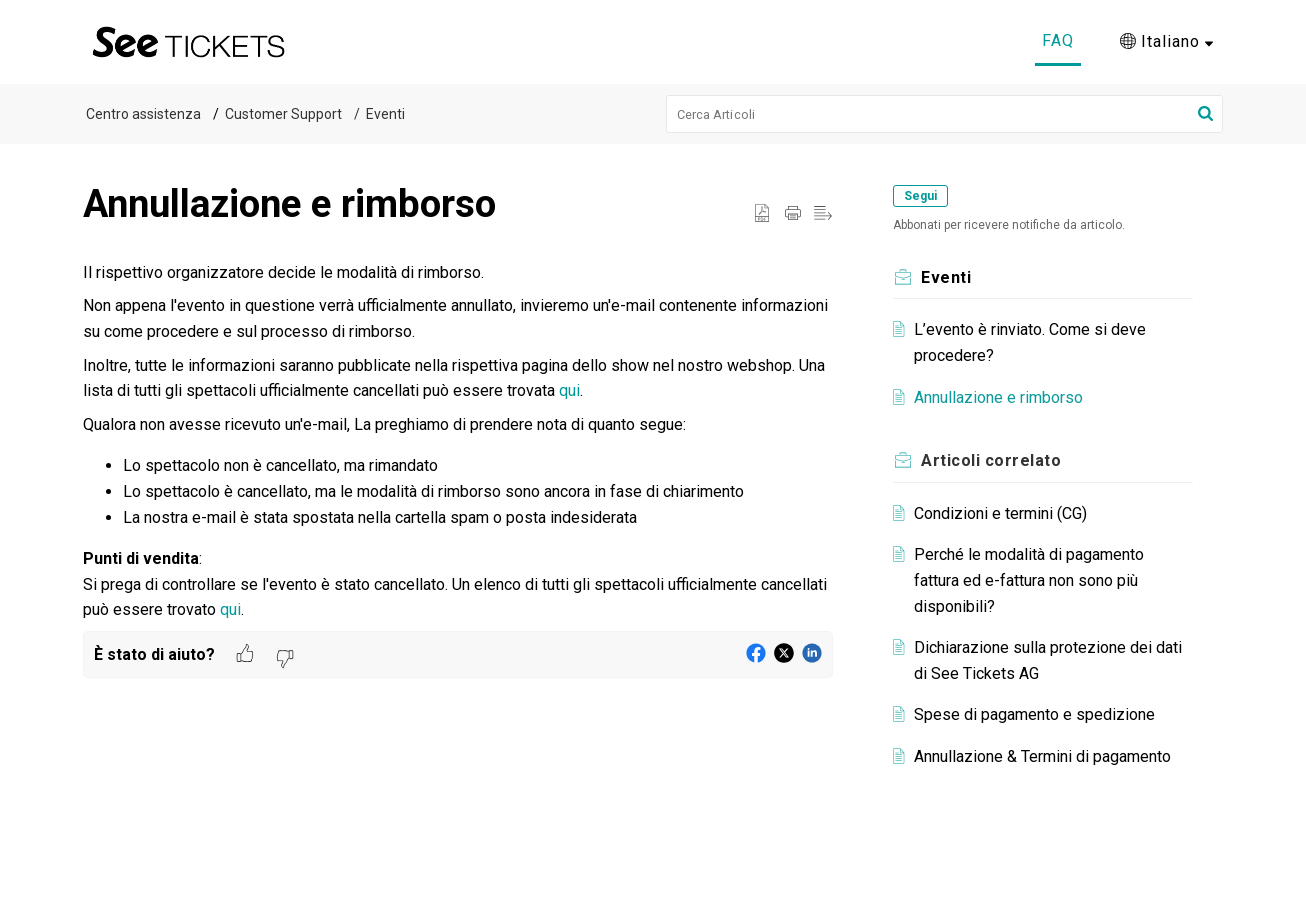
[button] (1166, 42)
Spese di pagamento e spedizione (1038, 714)
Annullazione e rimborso (1002, 397)
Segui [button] (924, 196)
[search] (945, 114)
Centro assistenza (143, 114)
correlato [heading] (995, 460)
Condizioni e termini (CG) (1004, 513)
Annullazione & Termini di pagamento (1046, 756)
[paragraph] (458, 441)
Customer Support (283, 114)
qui (569, 390)
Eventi (385, 114)
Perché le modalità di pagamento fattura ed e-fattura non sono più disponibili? (1033, 580)
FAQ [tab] (1058, 40)
